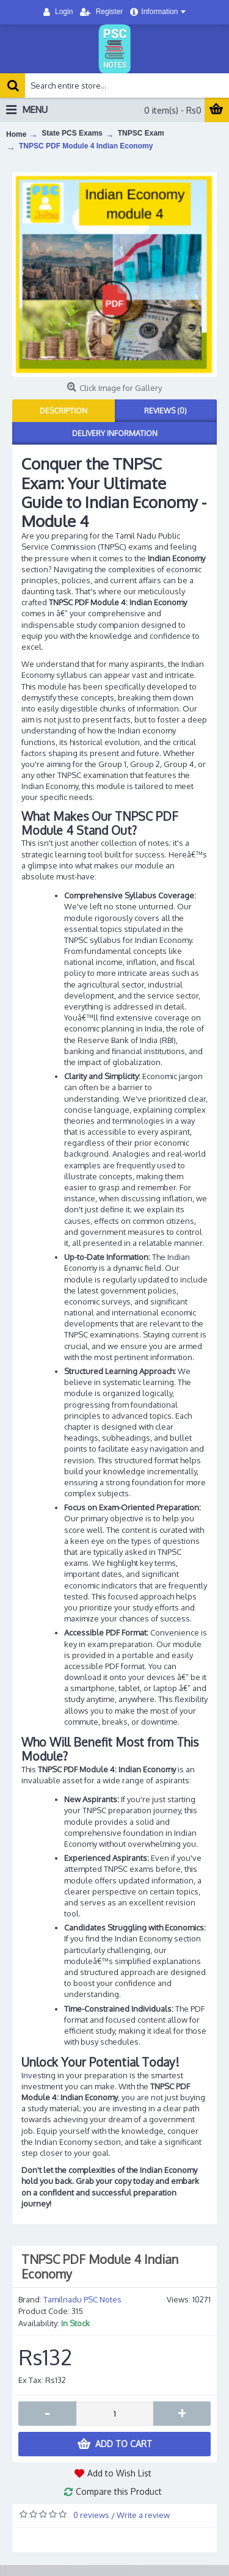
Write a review (143, 2515)
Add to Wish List (119, 2473)
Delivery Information (115, 433)
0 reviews (91, 2515)
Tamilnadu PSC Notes (82, 2299)
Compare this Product (119, 2491)
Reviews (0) (165, 410)
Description (63, 410)
